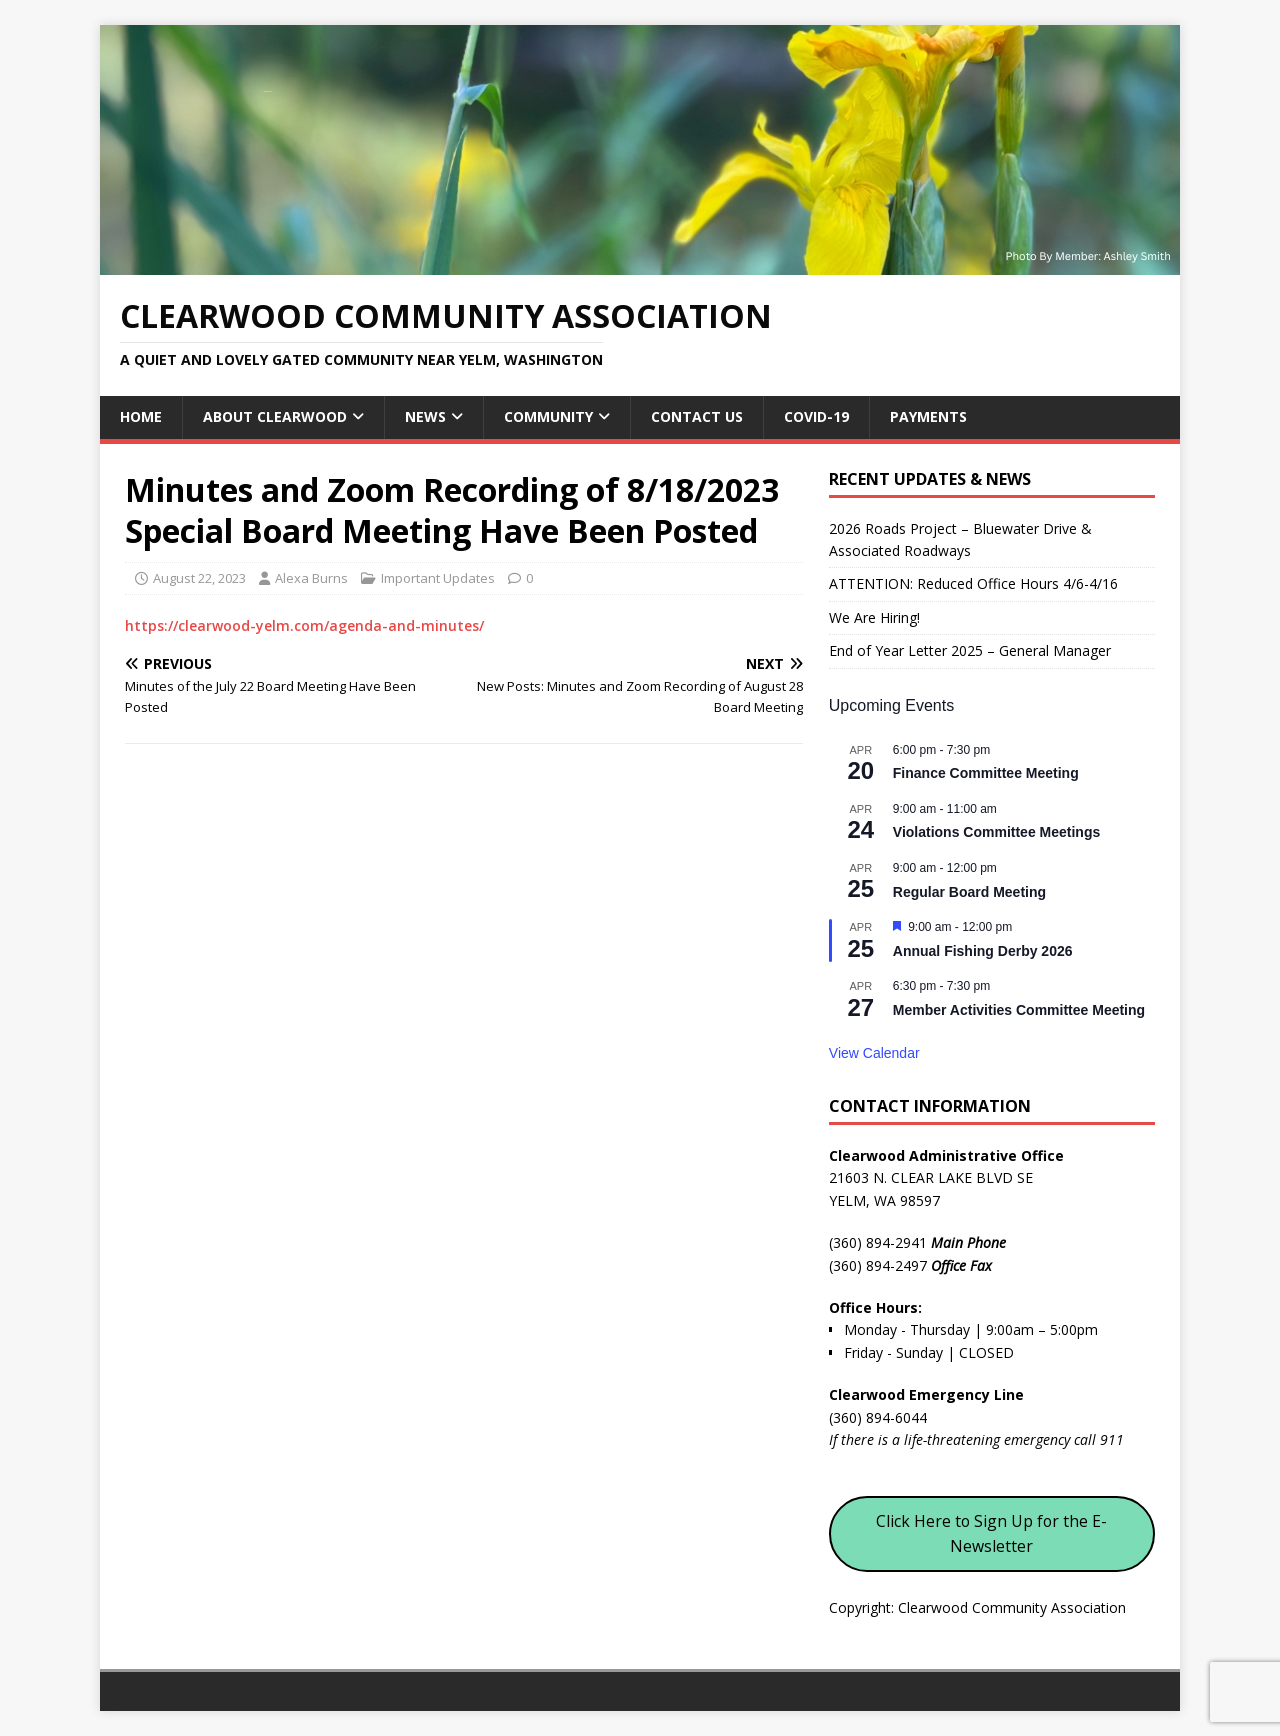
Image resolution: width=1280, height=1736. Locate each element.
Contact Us (697, 416)
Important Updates (438, 578)
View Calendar (874, 1053)
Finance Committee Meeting (986, 773)
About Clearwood (275, 416)
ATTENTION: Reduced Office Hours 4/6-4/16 (973, 583)
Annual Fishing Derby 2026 (983, 951)
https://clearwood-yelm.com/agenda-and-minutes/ (304, 625)
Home (141, 416)
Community (548, 416)
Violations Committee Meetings (996, 832)
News (425, 416)
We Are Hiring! (874, 617)
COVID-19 (816, 416)
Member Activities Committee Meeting (1019, 1010)
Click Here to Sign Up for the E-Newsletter (991, 1533)
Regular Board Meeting (969, 892)
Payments (928, 416)
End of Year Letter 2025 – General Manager (970, 650)
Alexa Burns (311, 578)
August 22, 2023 (199, 578)
